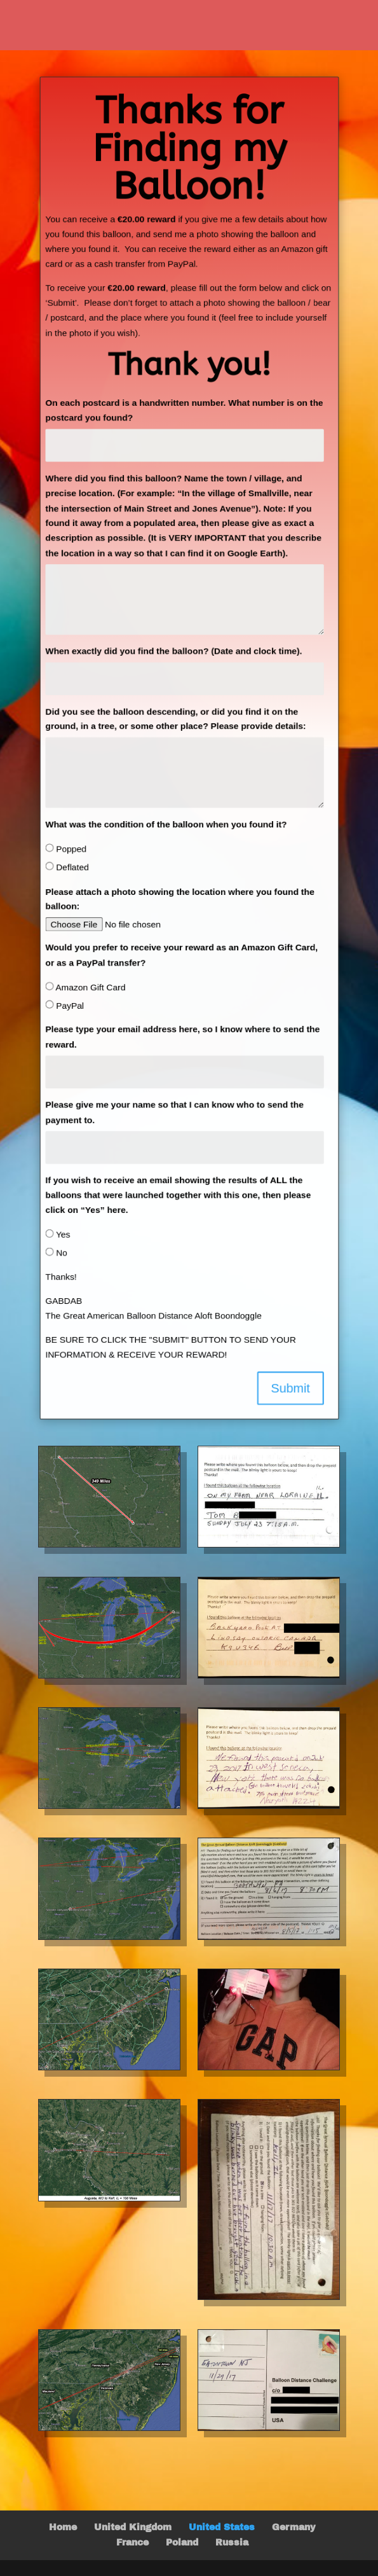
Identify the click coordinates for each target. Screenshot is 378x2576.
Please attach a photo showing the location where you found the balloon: (179, 900)
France (132, 2542)
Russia (231, 2542)
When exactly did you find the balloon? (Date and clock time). (172, 650)
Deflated (65, 868)
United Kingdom (133, 2527)
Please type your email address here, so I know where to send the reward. (182, 1040)
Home (63, 2527)
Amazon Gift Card (83, 990)
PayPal (62, 1008)
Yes (55, 1240)
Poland (182, 2542)
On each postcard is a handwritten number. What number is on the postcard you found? (183, 406)
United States (222, 2527)
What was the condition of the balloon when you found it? (165, 825)
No (54, 1258)
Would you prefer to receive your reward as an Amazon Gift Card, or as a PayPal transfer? (180, 957)
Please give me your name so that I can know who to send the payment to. (173, 1116)
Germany (294, 2527)
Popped (63, 850)
